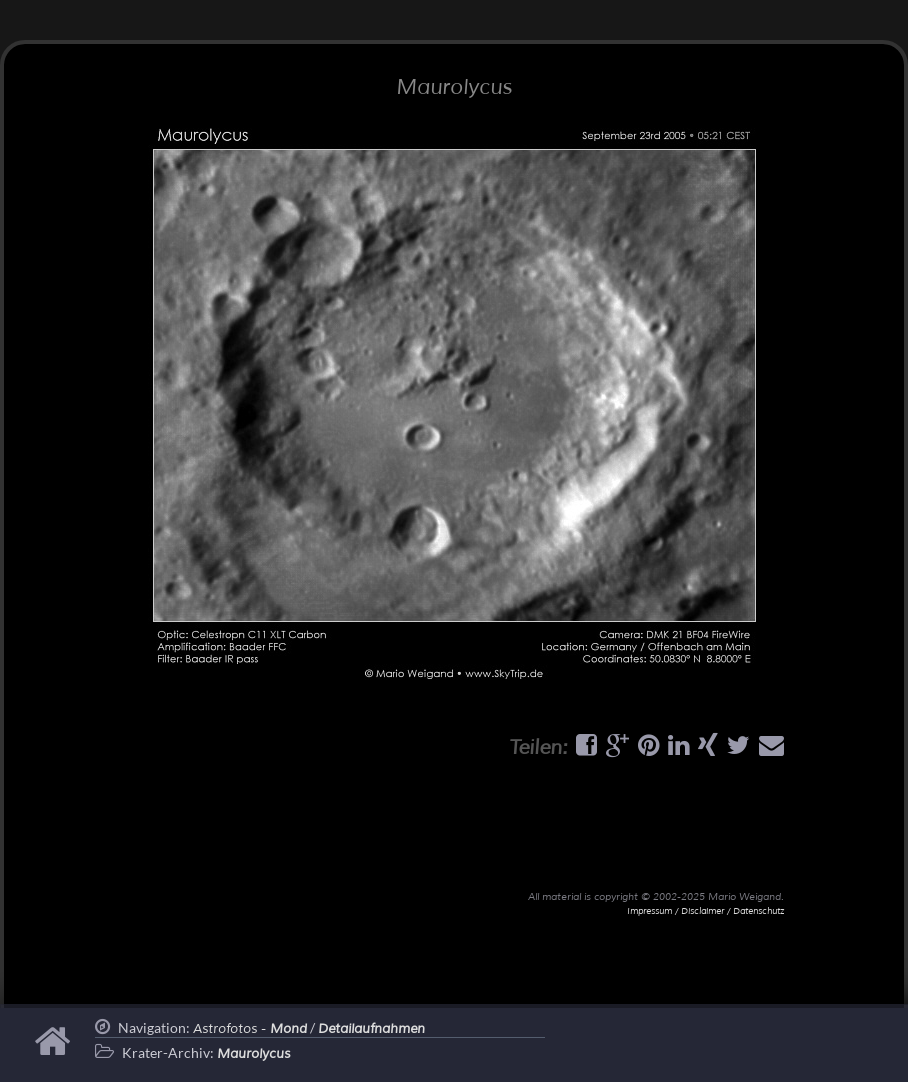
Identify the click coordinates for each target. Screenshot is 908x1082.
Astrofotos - (250, 1029)
